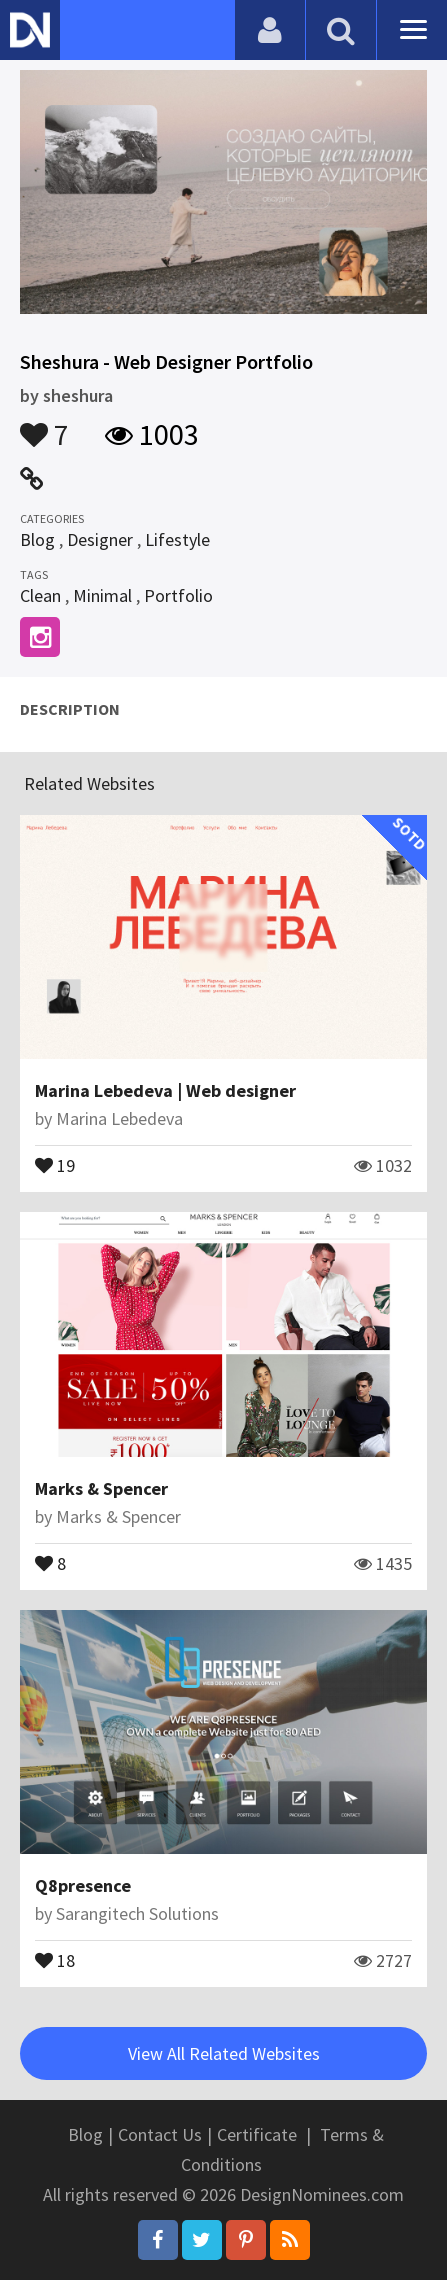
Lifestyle (177, 539)
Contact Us (160, 2134)
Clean (40, 595)
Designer (100, 539)
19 (55, 1164)
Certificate (257, 2134)
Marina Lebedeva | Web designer (165, 1090)
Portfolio (178, 595)
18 (55, 1959)
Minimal (102, 595)
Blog (37, 539)
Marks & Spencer (101, 1488)
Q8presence (83, 1885)
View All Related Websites (224, 2053)
